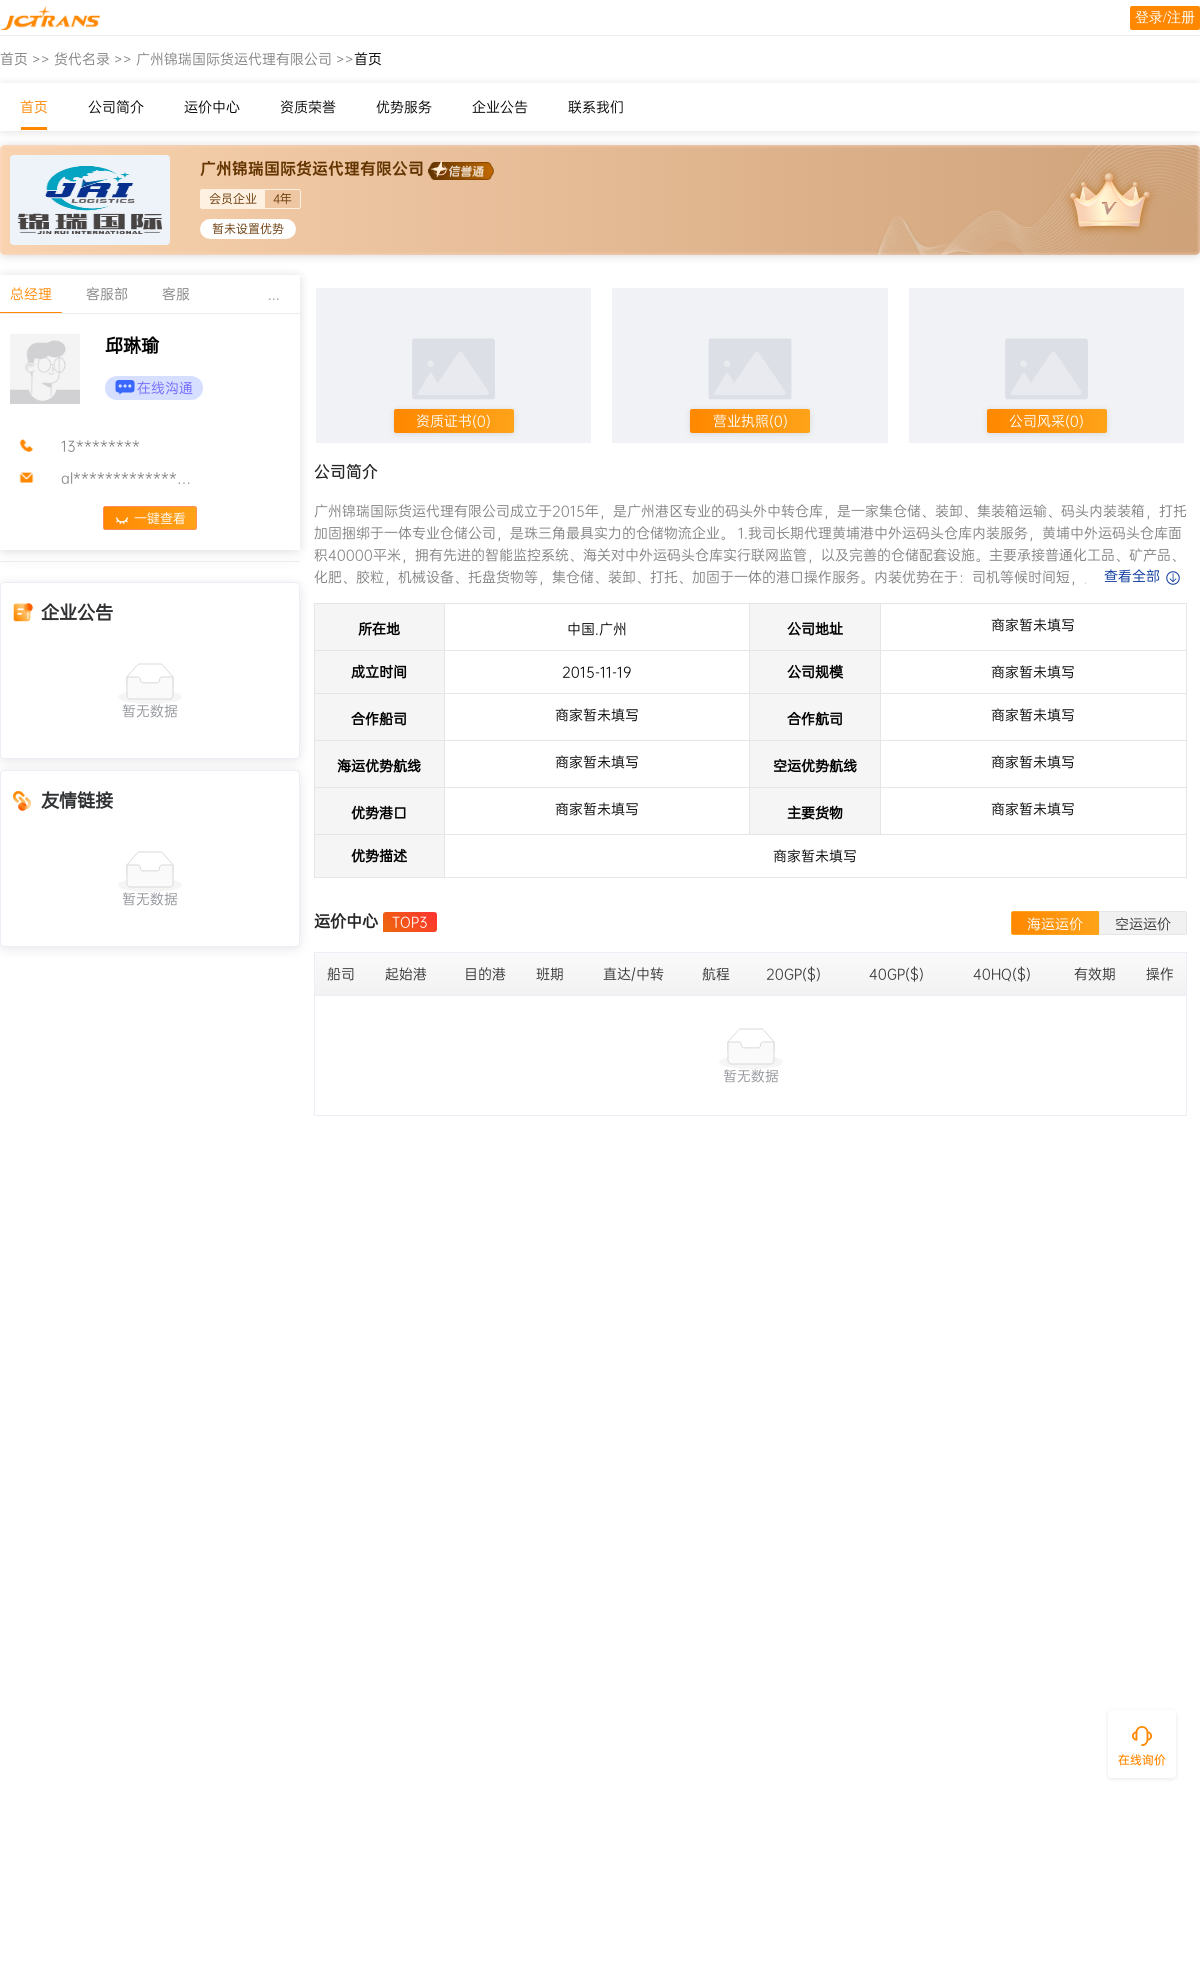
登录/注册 (1165, 17)
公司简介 (116, 107)
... (274, 294)
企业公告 (500, 107)
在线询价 (1142, 1760)
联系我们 (596, 107)
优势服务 (404, 107)
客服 (176, 294)
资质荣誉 (308, 107)
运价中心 (212, 107)
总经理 (31, 294)
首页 (14, 59)
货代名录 (82, 59)
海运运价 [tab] (1055, 924)
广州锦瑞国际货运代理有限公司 (234, 59)
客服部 (107, 294)
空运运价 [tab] (1143, 924)
